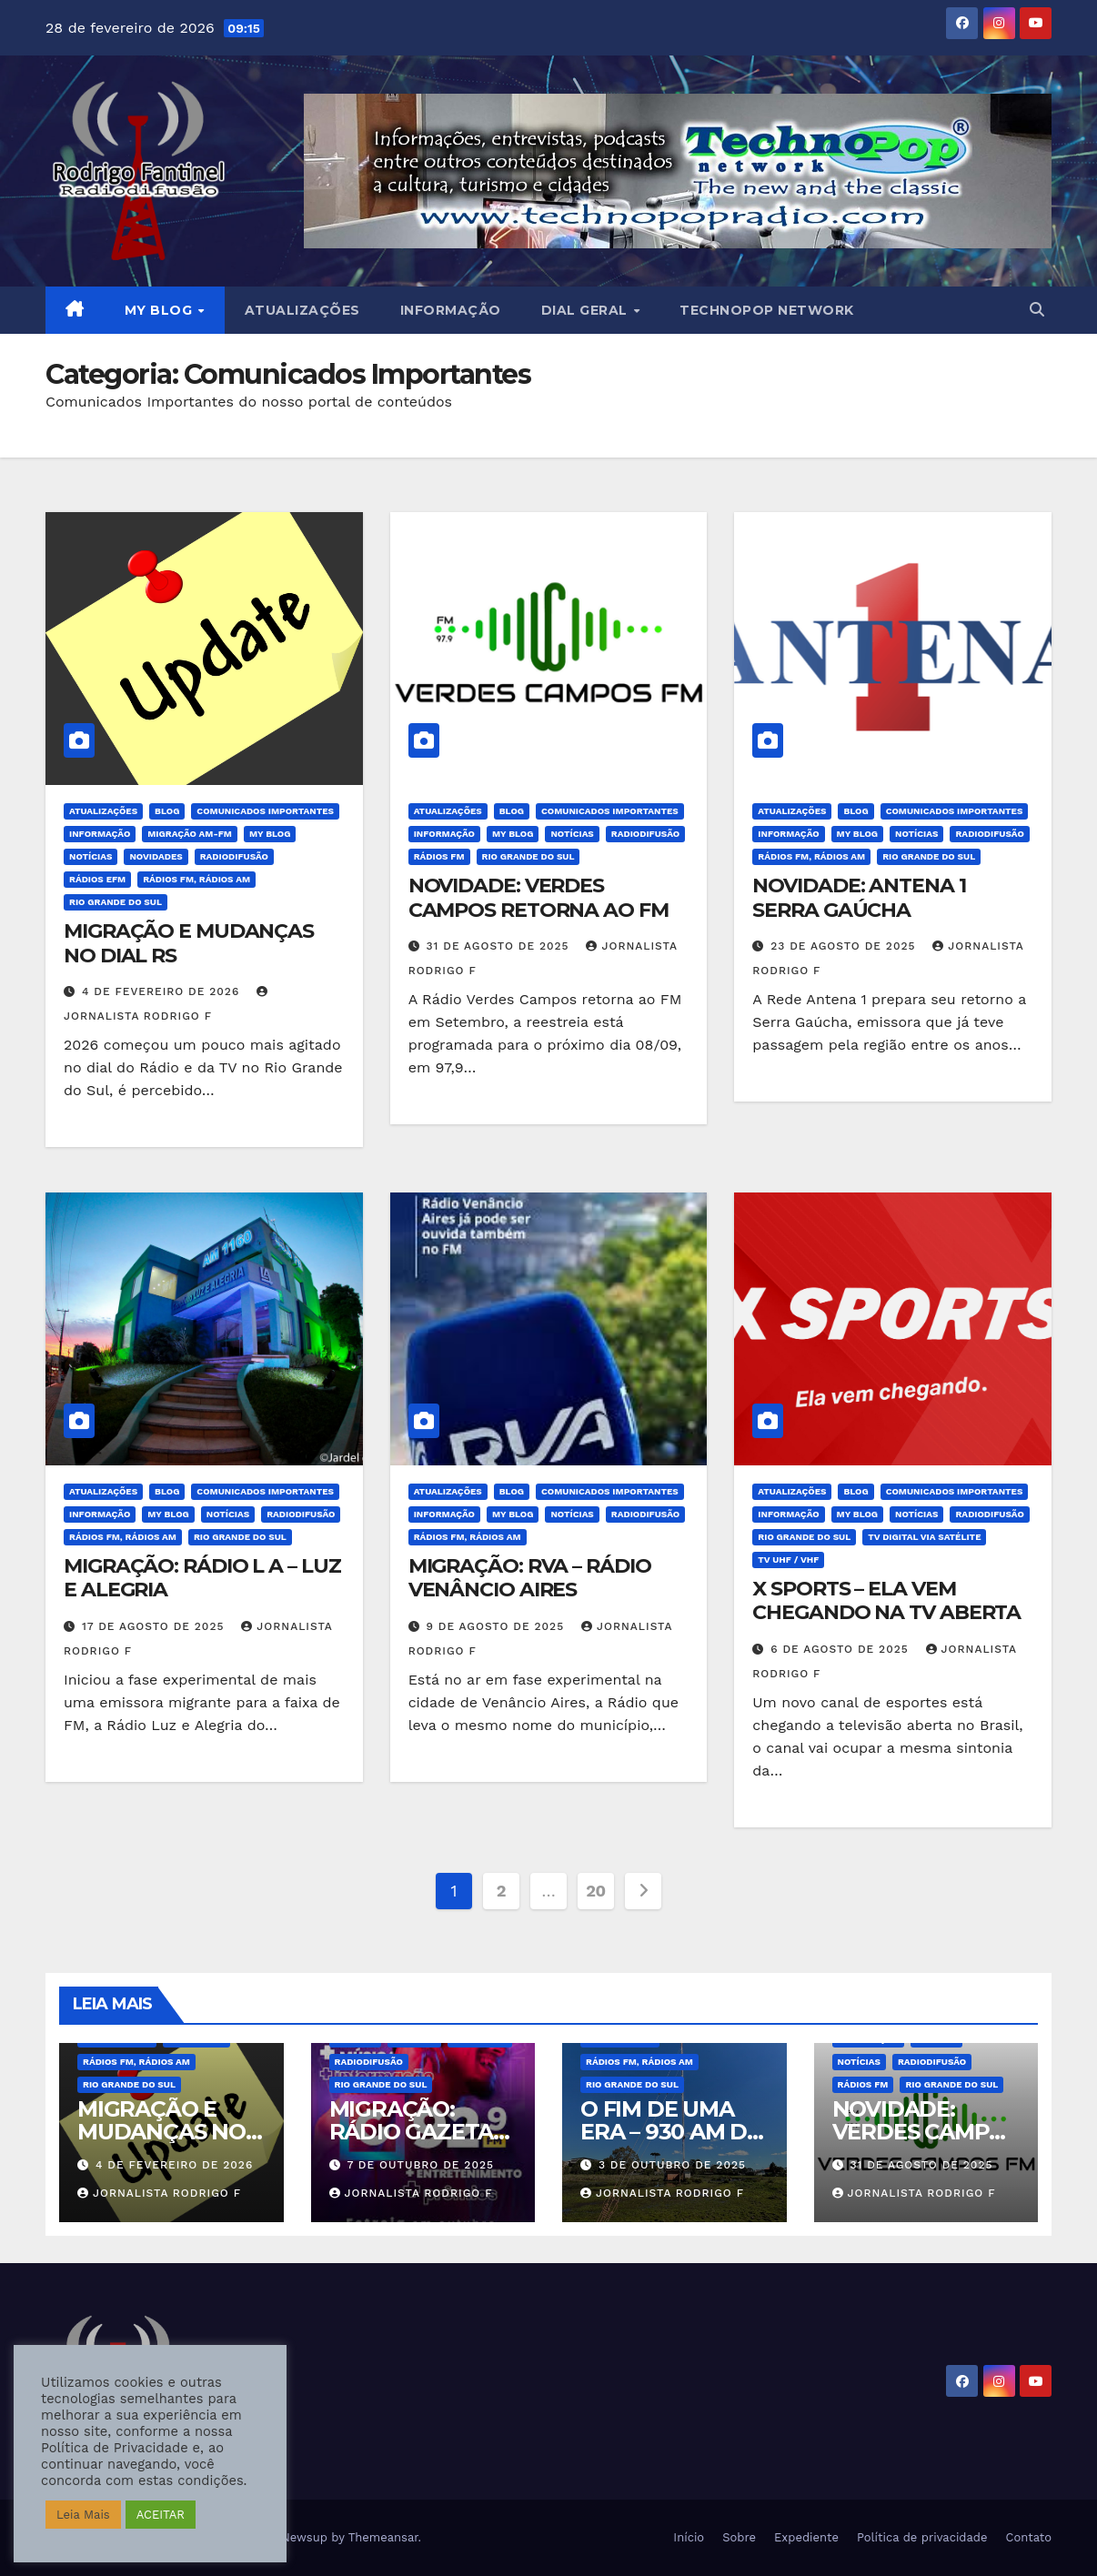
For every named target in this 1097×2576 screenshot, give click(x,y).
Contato (1029, 2537)
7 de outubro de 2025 (420, 2164)
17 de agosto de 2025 (155, 1626)
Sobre (739, 2537)
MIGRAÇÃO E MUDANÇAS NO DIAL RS (189, 943)
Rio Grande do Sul (115, 902)
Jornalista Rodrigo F (159, 2193)
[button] (1037, 309)
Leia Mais (83, 2514)
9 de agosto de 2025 (498, 1626)
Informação (450, 310)
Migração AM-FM (189, 834)
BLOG (167, 811)
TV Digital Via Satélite (924, 1537)
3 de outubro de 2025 (672, 2164)
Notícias (90, 856)
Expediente (806, 2537)
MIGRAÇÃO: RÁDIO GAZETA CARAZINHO (411, 2132)
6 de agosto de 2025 (841, 1649)
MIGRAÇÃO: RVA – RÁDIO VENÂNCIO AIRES (529, 1578)
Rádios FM (439, 856)
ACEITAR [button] (160, 2514)
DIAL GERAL (586, 310)
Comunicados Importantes (265, 811)
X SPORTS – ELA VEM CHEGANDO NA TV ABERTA (886, 1600)
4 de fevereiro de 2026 (163, 991)
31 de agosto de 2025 (500, 946)
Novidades (155, 856)
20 (596, 1890)
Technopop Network (766, 310)
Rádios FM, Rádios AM (196, 879)
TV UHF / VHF (788, 1560)
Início (688, 2537)
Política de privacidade (922, 2537)
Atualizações (302, 310)
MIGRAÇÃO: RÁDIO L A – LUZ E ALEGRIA (202, 1578)
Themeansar (383, 2537)
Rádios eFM (97, 879)
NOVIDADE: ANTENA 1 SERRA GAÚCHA (858, 897)
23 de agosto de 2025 (845, 946)
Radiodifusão (234, 856)
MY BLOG (160, 310)
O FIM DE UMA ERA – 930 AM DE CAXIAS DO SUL (670, 2132)
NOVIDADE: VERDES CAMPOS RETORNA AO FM (538, 897)
